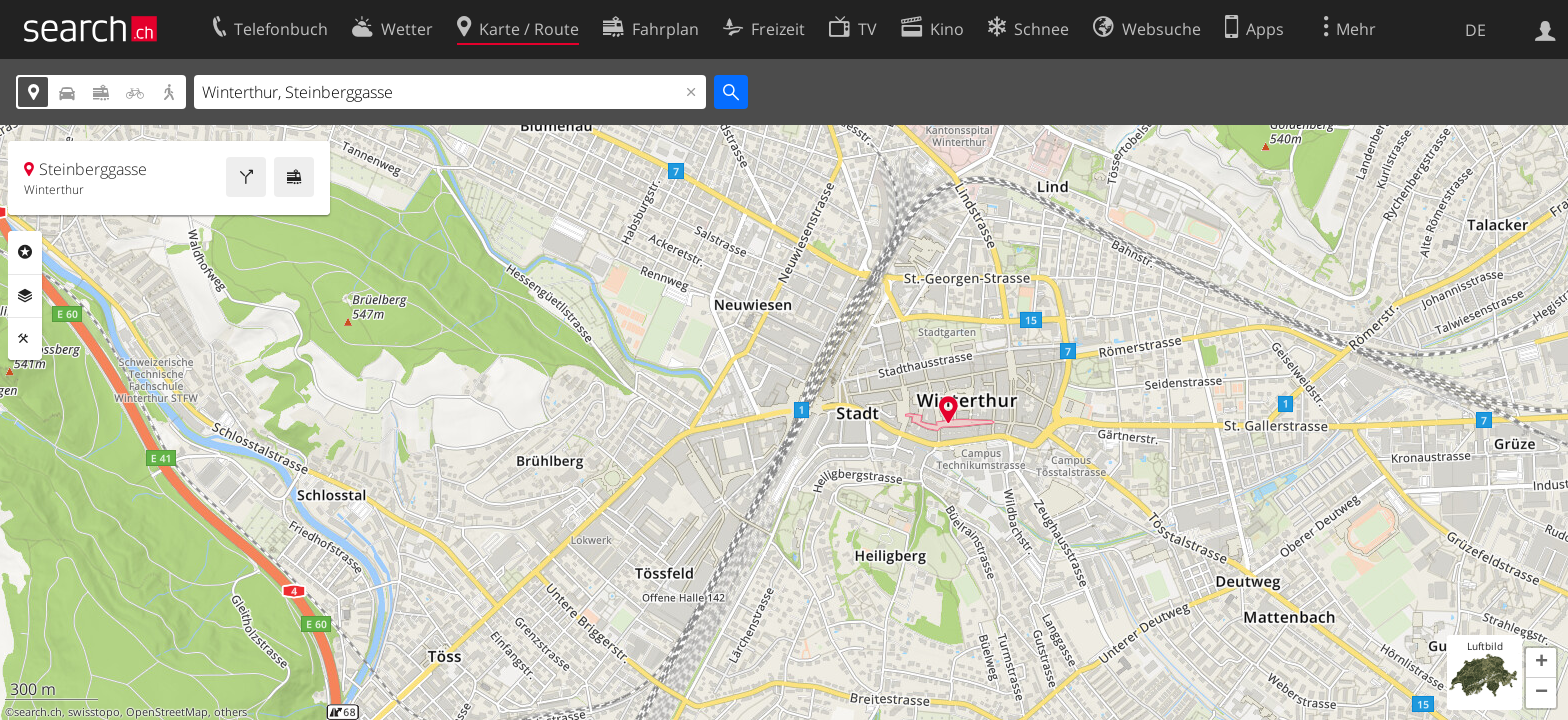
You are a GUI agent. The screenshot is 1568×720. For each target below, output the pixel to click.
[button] (1541, 663)
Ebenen (25, 296)
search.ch (38, 712)
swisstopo (94, 712)
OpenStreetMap (167, 712)
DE (1475, 30)
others (230, 712)
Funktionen (25, 339)
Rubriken (25, 252)
